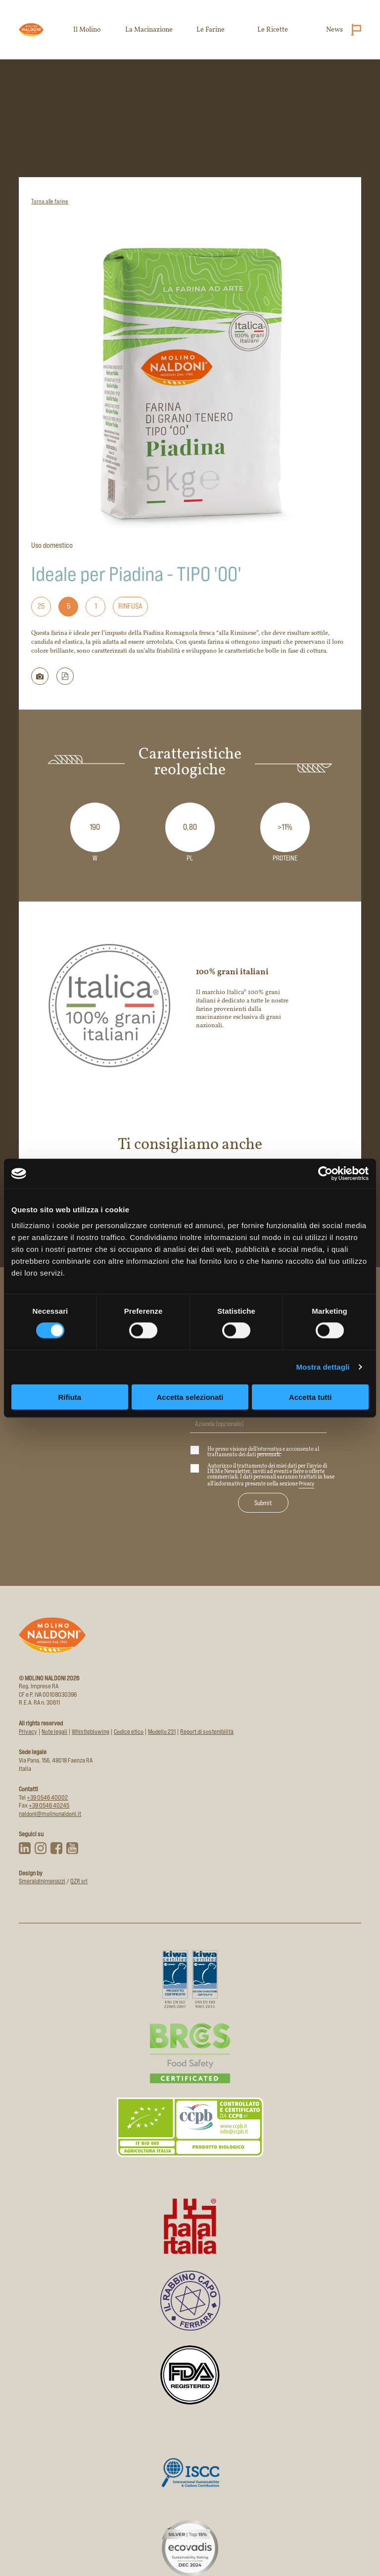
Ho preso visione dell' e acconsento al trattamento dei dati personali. (254, 1451)
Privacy (306, 1483)
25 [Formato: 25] (41, 606)
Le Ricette (272, 30)
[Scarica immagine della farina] (39, 676)
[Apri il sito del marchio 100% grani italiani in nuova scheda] (190, 1005)
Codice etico (128, 1731)
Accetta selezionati (189, 1396)
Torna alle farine (49, 201)
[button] (65, 676)
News (334, 30)
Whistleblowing (90, 1731)
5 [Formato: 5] (68, 606)
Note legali (54, 1731)
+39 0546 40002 (47, 1797)
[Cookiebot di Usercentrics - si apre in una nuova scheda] (325, 1173)
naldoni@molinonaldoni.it (50, 1813)
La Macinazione (149, 30)
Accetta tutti (310, 1396)
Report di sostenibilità (207, 1731)
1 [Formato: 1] (96, 606)
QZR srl (79, 1881)
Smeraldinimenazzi (42, 1881)
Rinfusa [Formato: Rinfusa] (130, 606)
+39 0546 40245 (49, 1805)
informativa (269, 1448)
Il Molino (86, 30)
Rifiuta (69, 1396)
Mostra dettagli (322, 1367)
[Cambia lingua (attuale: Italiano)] (354, 30)
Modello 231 (162, 1731)
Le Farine (210, 30)
